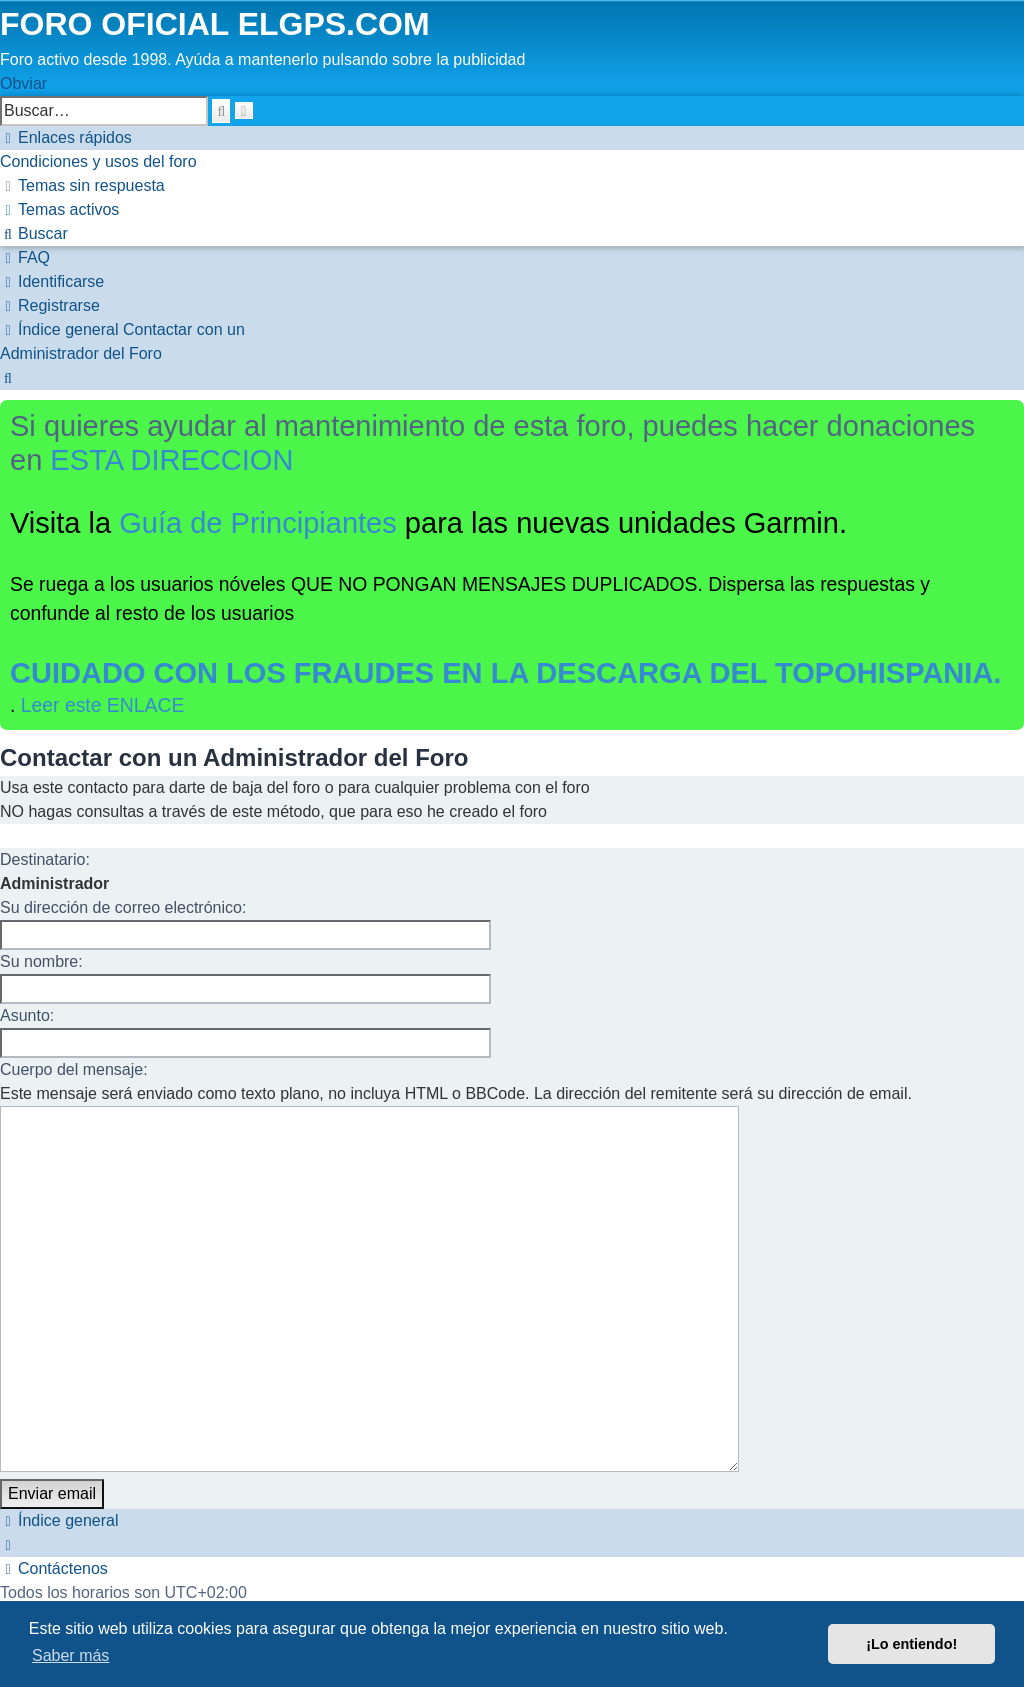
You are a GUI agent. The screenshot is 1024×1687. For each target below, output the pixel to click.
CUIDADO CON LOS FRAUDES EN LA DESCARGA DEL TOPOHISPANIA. (505, 673)
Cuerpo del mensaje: (74, 1069)
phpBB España (241, 1550)
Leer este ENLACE (103, 705)
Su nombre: (41, 961)
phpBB (147, 1526)
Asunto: (27, 1015)
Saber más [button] (70, 1655)
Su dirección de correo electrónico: (123, 907)
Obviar (23, 83)
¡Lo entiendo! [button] (911, 1644)
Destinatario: (45, 859)
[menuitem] (98, 161)
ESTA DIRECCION (171, 460)
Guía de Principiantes (258, 523)
